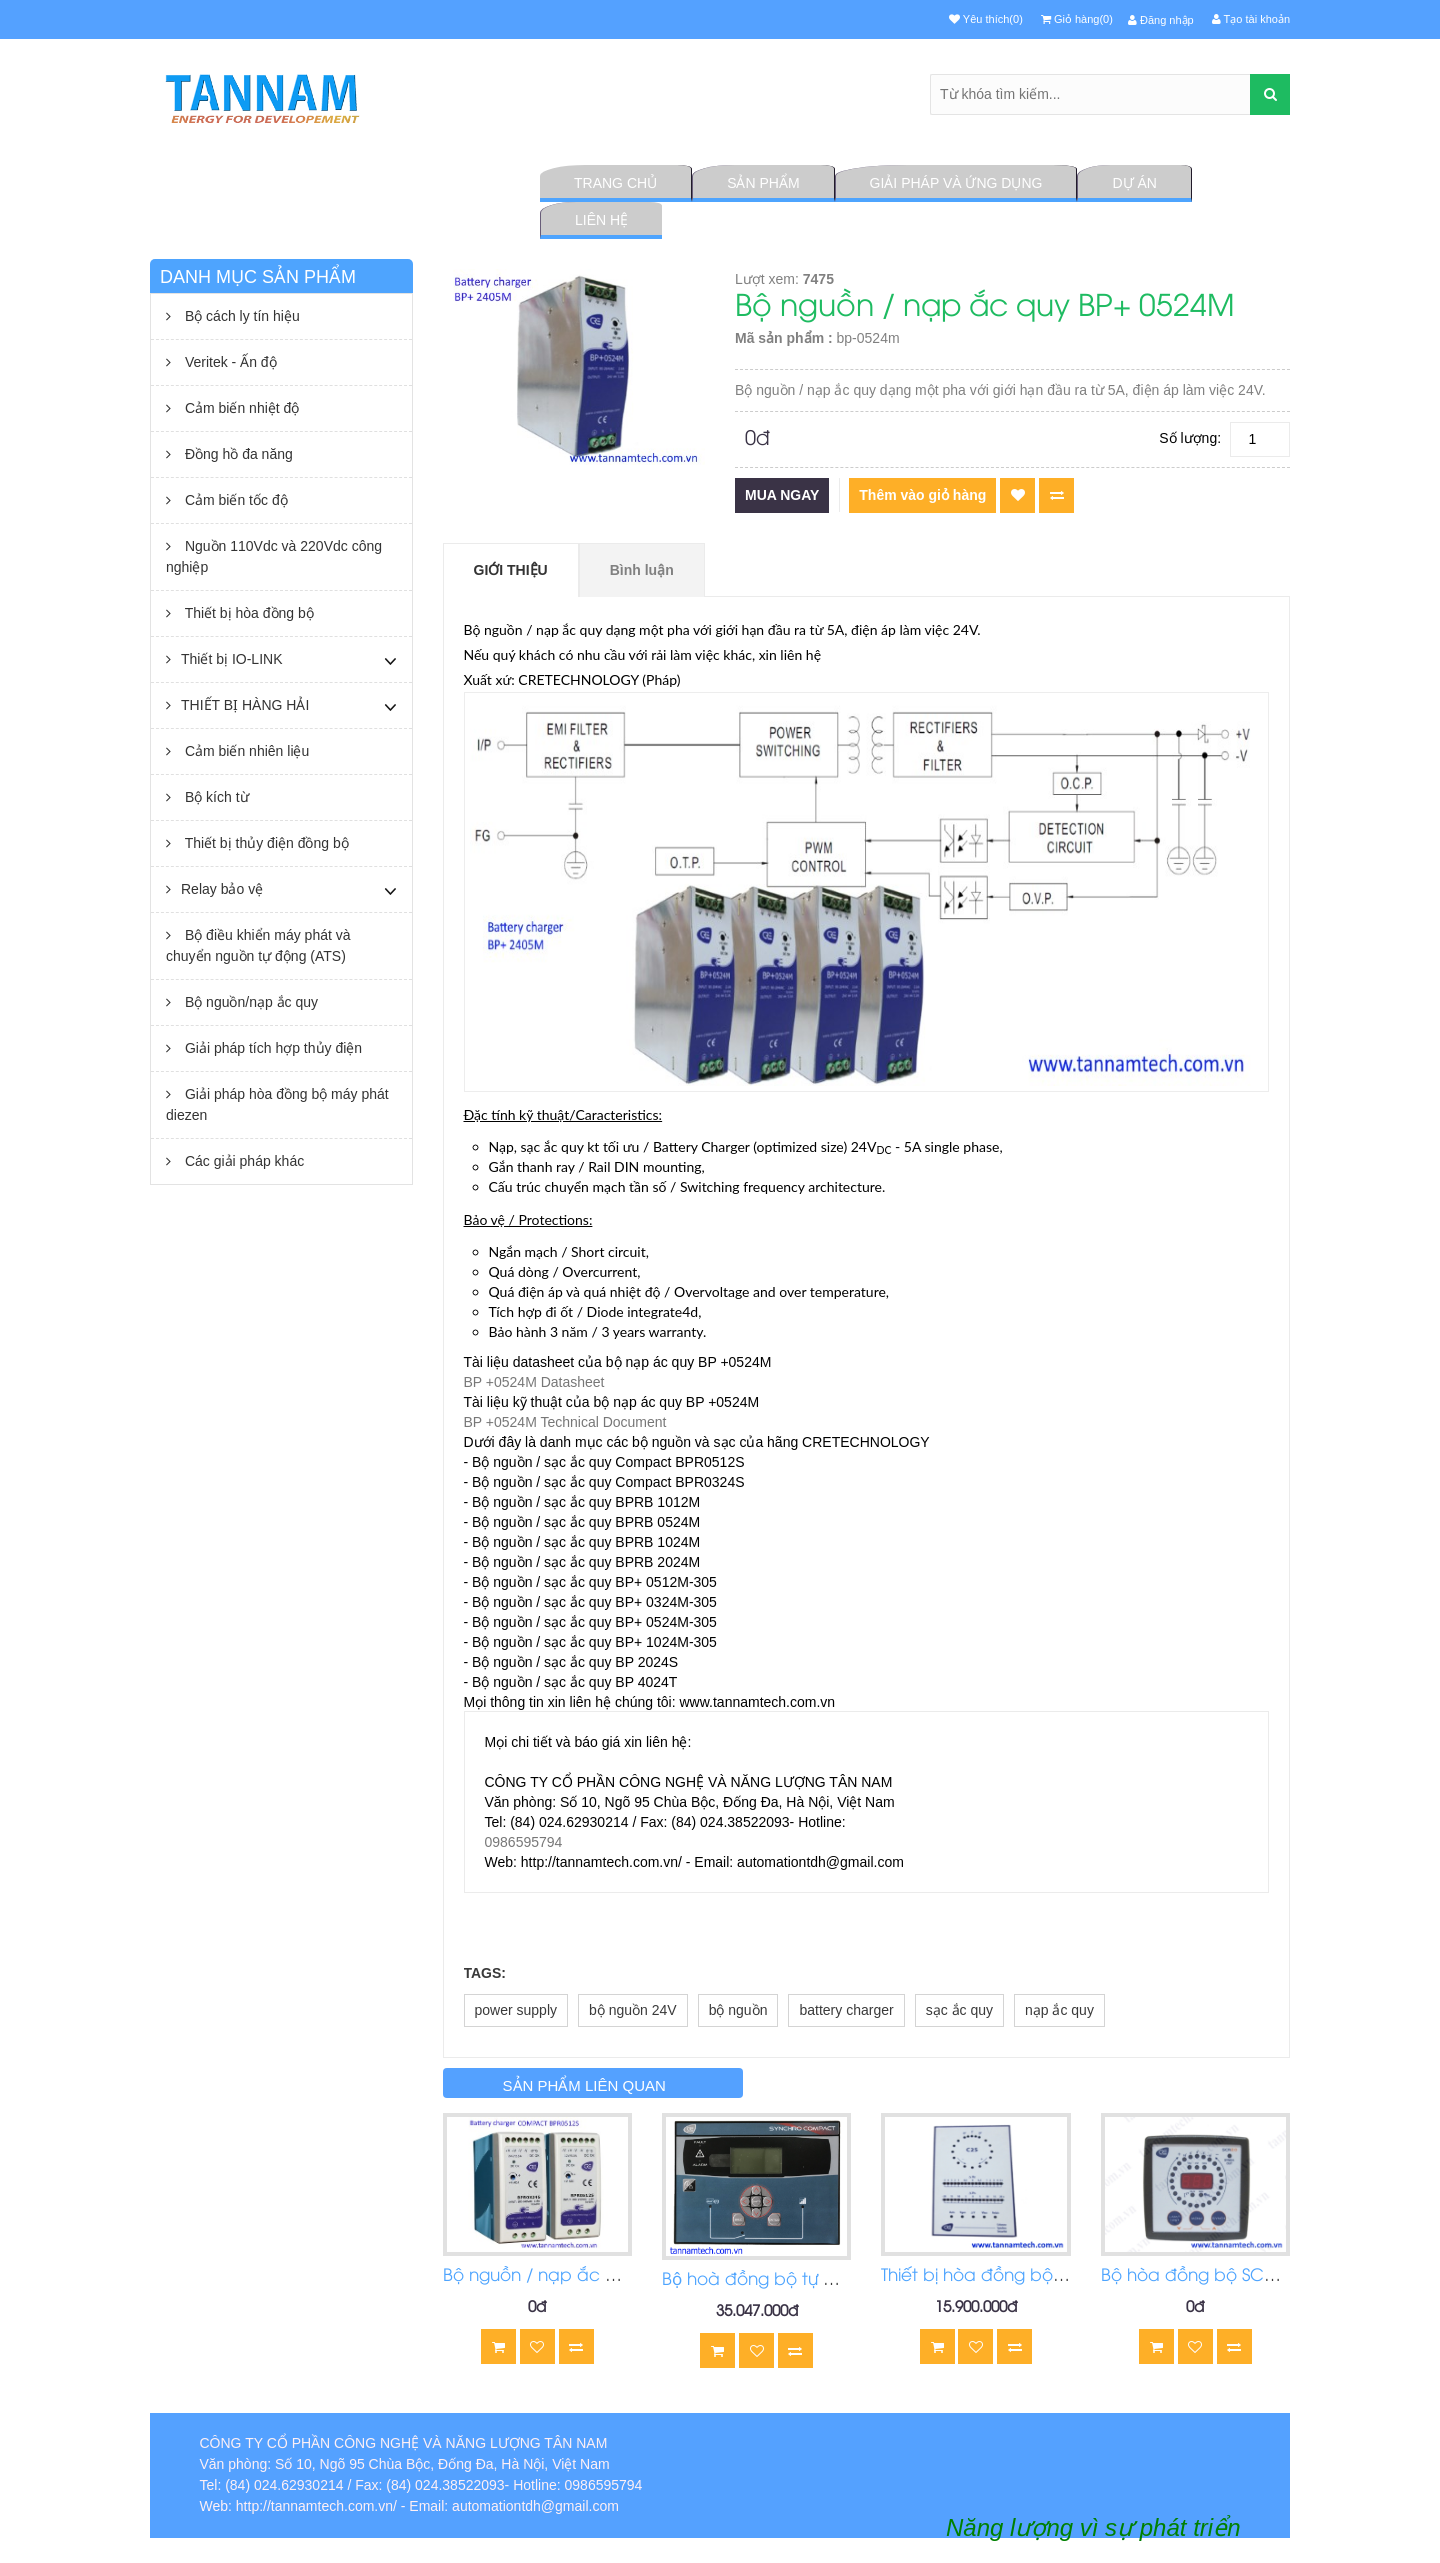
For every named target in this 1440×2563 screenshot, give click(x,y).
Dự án (1134, 183)
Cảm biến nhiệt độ (232, 408)
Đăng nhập (1161, 20)
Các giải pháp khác (235, 1161)
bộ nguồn (738, 2010)
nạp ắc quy (1059, 2010)
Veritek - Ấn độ (221, 362)
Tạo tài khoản (1251, 19)
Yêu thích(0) (986, 19)
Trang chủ (615, 183)
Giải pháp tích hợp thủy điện (264, 1048)
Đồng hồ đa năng (229, 454)
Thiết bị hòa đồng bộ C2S (985, 2276)
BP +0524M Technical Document (565, 1422)
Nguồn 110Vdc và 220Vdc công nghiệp (274, 556)
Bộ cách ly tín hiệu (233, 316)
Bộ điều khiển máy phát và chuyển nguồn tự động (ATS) (258, 945)
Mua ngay (782, 495)
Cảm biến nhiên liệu (237, 751)
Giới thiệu (511, 570)
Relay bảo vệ (214, 889)
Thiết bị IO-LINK (224, 659)
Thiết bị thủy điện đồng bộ (257, 843)
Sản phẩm (763, 183)
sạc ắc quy (959, 2010)
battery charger (846, 2010)
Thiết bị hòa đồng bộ (240, 613)
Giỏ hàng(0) (1077, 19)
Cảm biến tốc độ (227, 500)
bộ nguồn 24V (633, 2010)
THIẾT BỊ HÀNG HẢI (237, 705)
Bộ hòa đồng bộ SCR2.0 (1199, 2276)
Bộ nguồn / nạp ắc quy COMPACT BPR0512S (625, 2276)
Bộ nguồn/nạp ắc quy (242, 1002)
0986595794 (524, 1842)
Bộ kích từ (207, 797)
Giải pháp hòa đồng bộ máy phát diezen (277, 1104)
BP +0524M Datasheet (534, 1382)
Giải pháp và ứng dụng (956, 183)
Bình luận (642, 570)
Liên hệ (601, 220)
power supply (516, 2010)
